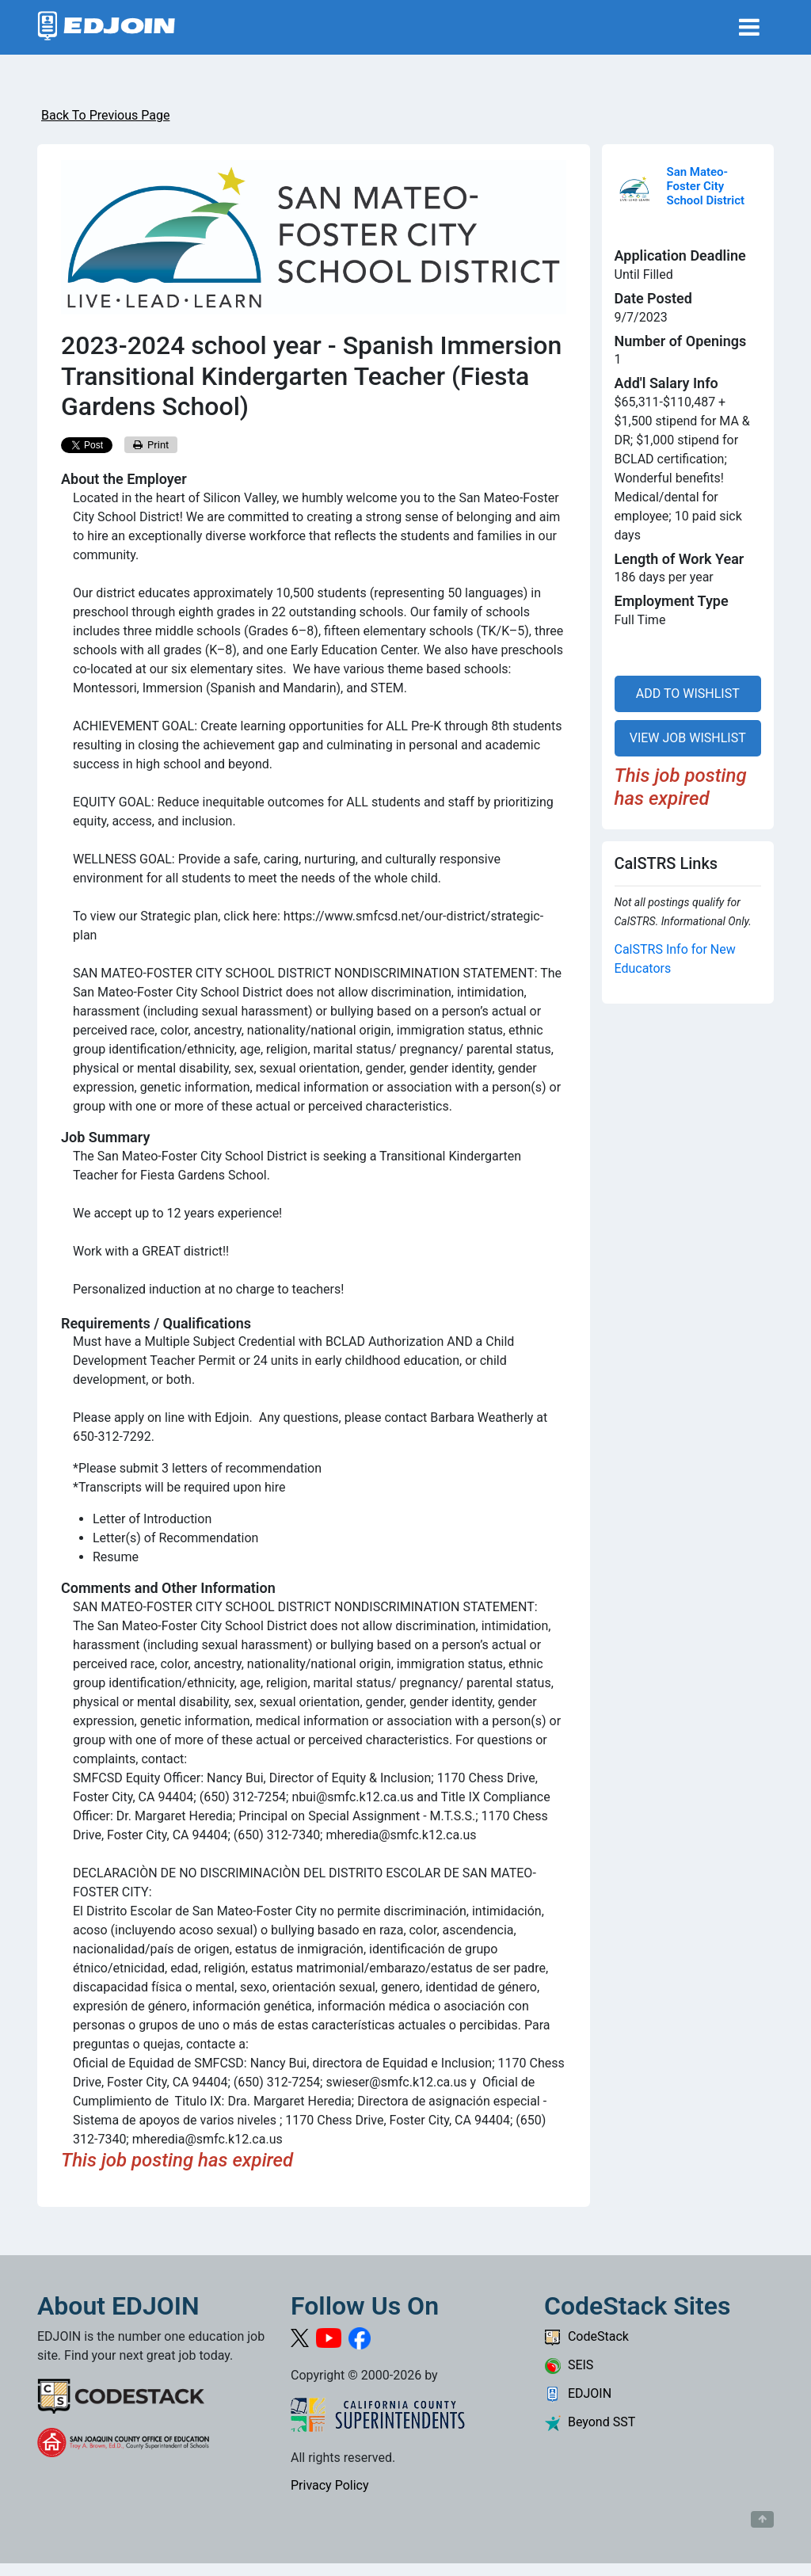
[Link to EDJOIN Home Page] (106, 27)
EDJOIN (577, 2393)
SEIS (568, 2364)
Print (151, 445)
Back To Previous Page (105, 115)
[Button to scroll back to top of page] (762, 2519)
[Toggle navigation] (749, 27)
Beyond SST (589, 2421)
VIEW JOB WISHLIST (688, 737)
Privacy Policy (330, 2485)
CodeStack (586, 2336)
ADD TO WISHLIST (688, 693)
